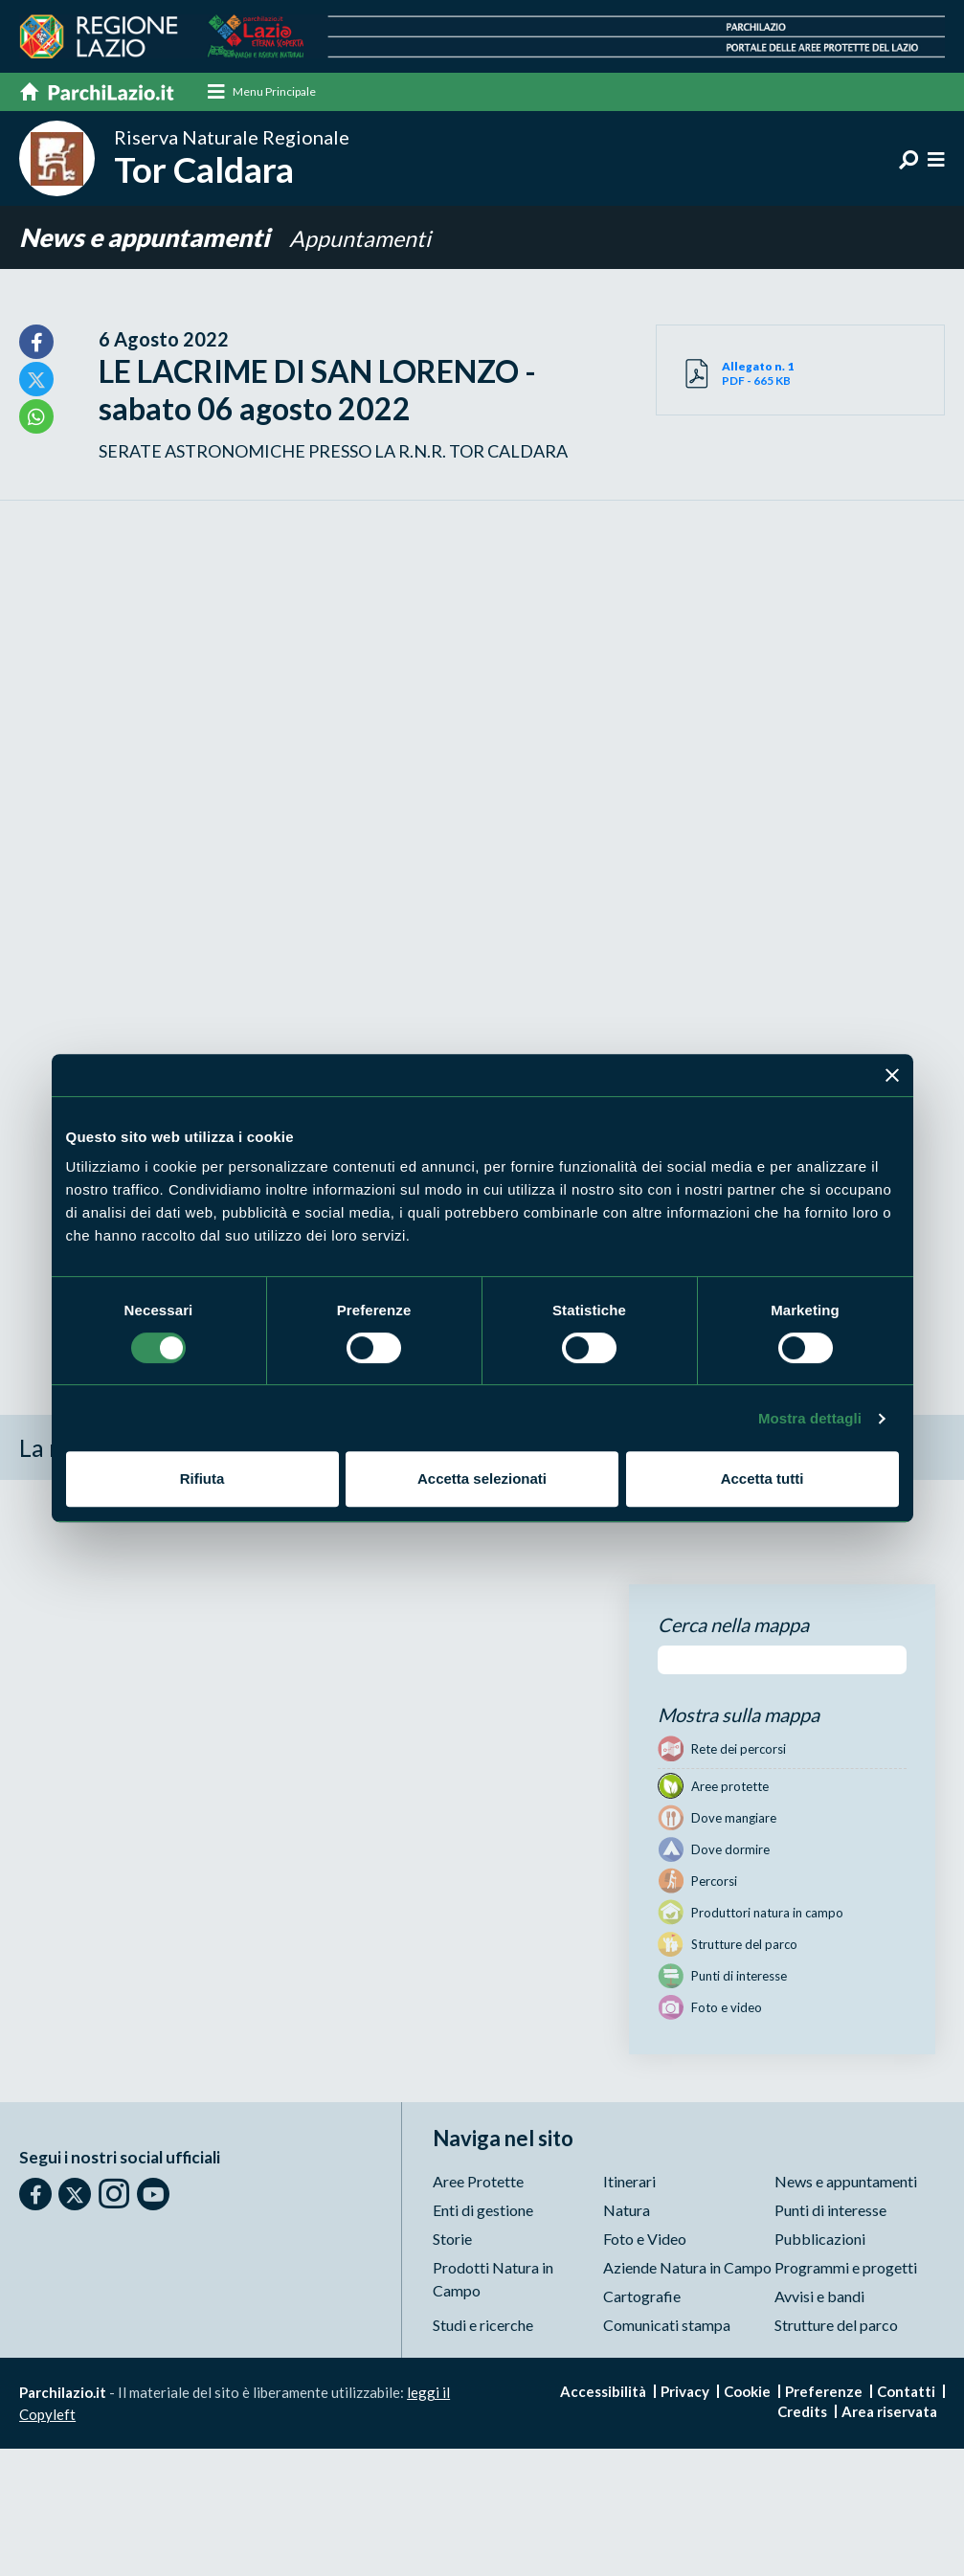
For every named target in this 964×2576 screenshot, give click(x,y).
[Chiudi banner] (892, 1075)
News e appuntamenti (144, 239)
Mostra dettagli (810, 1418)
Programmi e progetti (845, 2268)
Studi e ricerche (483, 2326)
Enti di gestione (483, 2211)
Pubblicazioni (819, 2239)
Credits (802, 2412)
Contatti (906, 2392)
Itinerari (629, 2182)
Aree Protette (478, 2182)
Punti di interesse (830, 2211)
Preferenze (824, 2392)
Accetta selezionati (482, 1478)
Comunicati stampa (666, 2326)
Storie (452, 2239)
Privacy (685, 2392)
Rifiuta (202, 1478)
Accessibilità (603, 2392)
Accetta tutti (762, 1478)
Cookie (747, 2392)
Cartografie (642, 2297)
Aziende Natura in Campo (687, 2268)
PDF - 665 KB (761, 374)
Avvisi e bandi (819, 2297)
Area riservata (889, 2412)
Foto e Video (644, 2239)
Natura (626, 2211)
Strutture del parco (836, 2326)
